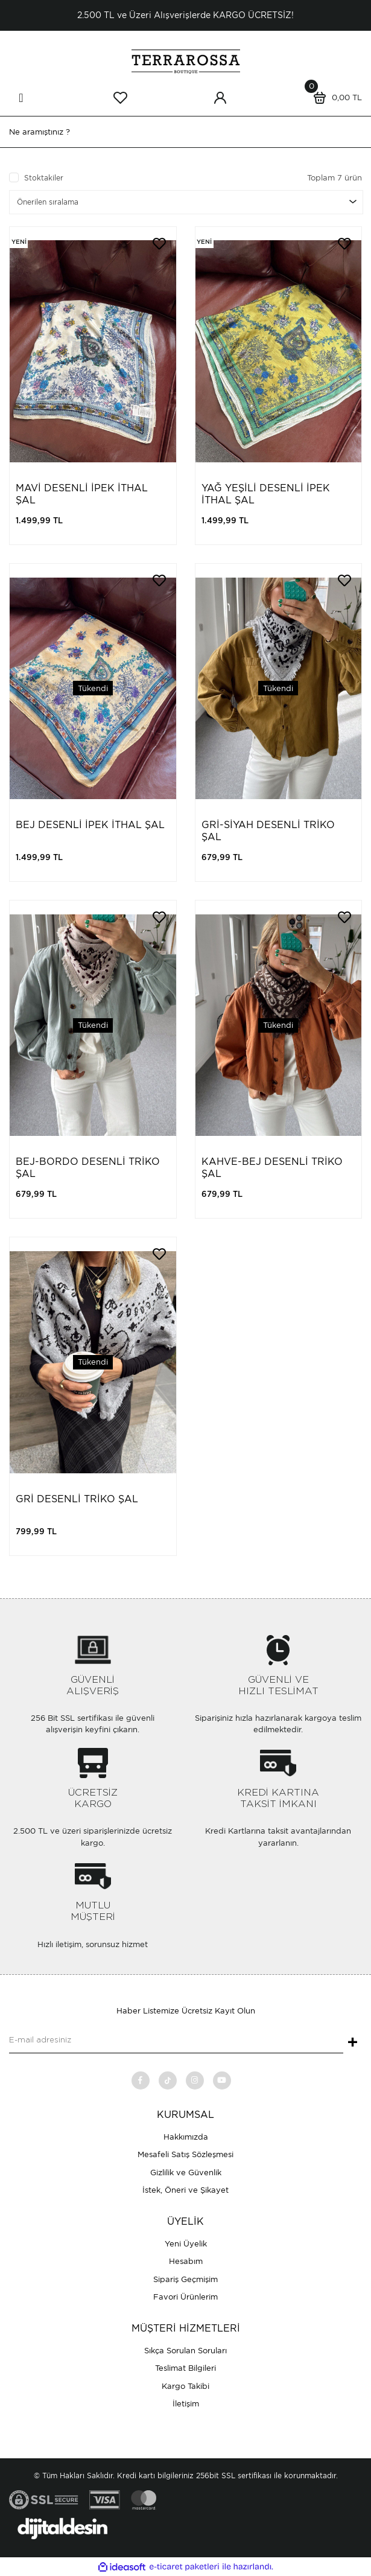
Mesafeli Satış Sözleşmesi (185, 2154)
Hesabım (186, 2261)
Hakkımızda (185, 2136)
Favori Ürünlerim (185, 2296)
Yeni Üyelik (186, 2243)
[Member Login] (220, 98)
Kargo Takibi (185, 2386)
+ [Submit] (352, 2043)
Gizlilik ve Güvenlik (185, 2172)
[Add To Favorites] (159, 244)
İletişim (186, 2403)
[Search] (185, 131)
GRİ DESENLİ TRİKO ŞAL (77, 1499)
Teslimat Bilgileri (185, 2368)
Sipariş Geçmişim (185, 2279)
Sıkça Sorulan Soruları (185, 2350)
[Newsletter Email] (176, 2041)
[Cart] (335, 98)
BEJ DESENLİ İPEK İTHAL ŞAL (90, 825)
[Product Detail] (19, 242)
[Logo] (186, 60)
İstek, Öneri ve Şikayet (185, 2190)
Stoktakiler (43, 177)
